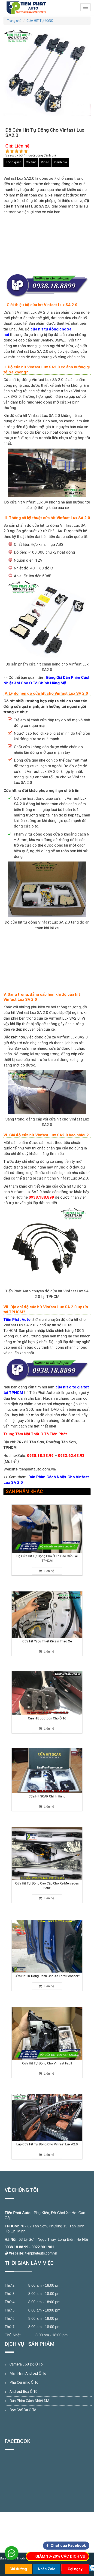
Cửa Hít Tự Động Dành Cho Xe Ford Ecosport (47, 1963)
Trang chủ (14, 21)
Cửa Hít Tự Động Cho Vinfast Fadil (47, 2050)
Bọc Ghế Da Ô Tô (22, 2410)
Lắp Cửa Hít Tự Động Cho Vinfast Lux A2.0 (47, 2133)
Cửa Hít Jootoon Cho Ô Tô (47, 1708)
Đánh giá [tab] (60, 162)
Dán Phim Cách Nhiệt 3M (29, 2401)
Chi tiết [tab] (31, 162)
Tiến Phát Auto (17, 2213)
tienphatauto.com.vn (41, 2253)
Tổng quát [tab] (13, 162)
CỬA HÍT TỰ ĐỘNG (40, 21)
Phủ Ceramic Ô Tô (23, 2382)
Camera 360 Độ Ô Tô (26, 2364)
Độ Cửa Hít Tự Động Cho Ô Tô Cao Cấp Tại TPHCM (47, 1546)
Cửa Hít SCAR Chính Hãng (47, 1785)
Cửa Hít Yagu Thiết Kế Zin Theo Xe (47, 1630)
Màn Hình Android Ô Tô (27, 2373)
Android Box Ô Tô (23, 2391)
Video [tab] (45, 162)
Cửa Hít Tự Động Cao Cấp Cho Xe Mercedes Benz (47, 1872)
